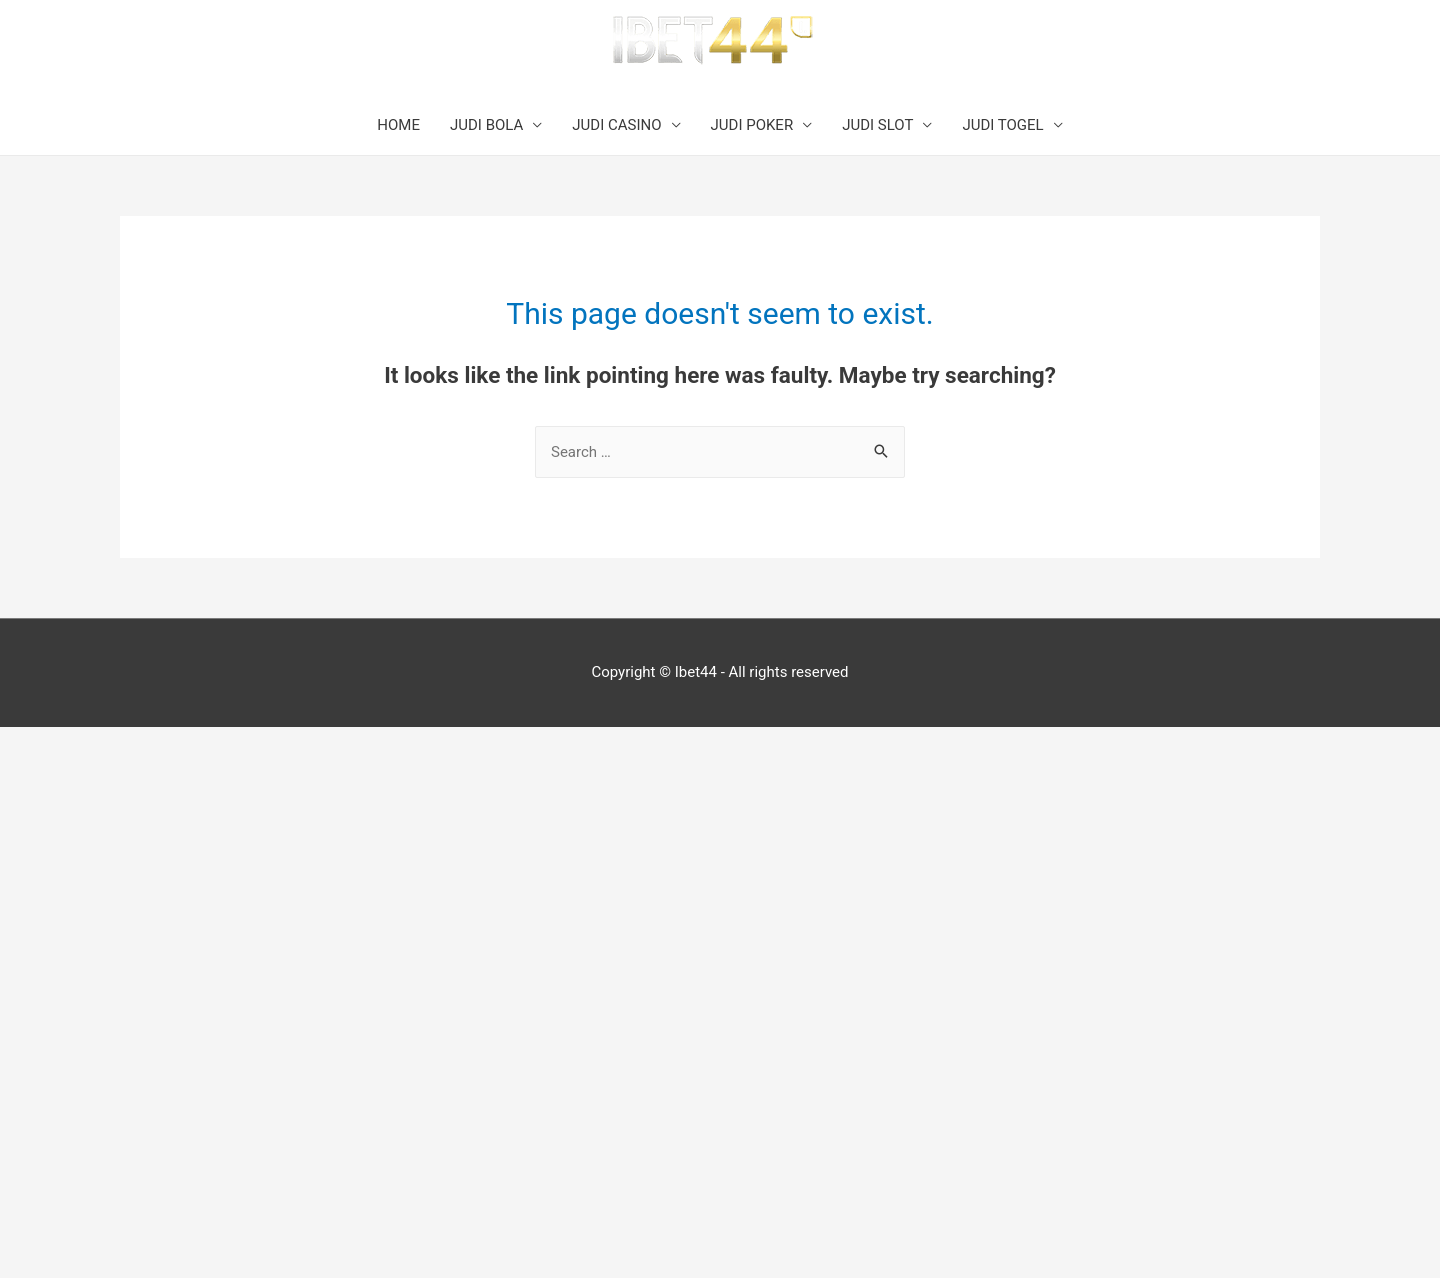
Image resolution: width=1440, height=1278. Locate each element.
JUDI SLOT (877, 125)
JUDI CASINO (616, 125)
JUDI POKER (752, 125)
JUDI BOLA (486, 125)
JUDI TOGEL (1002, 125)
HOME (398, 125)
